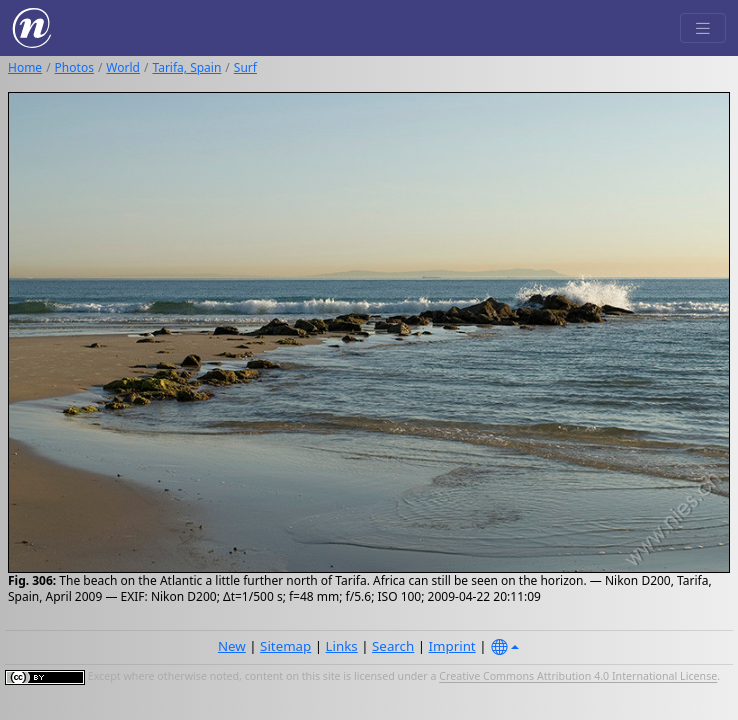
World (123, 67)
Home (25, 67)
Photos (74, 67)
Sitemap (285, 646)
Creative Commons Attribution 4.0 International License (578, 677)
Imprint (452, 646)
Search (393, 646)
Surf (245, 67)
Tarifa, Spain (186, 67)
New (232, 646)
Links (342, 646)
